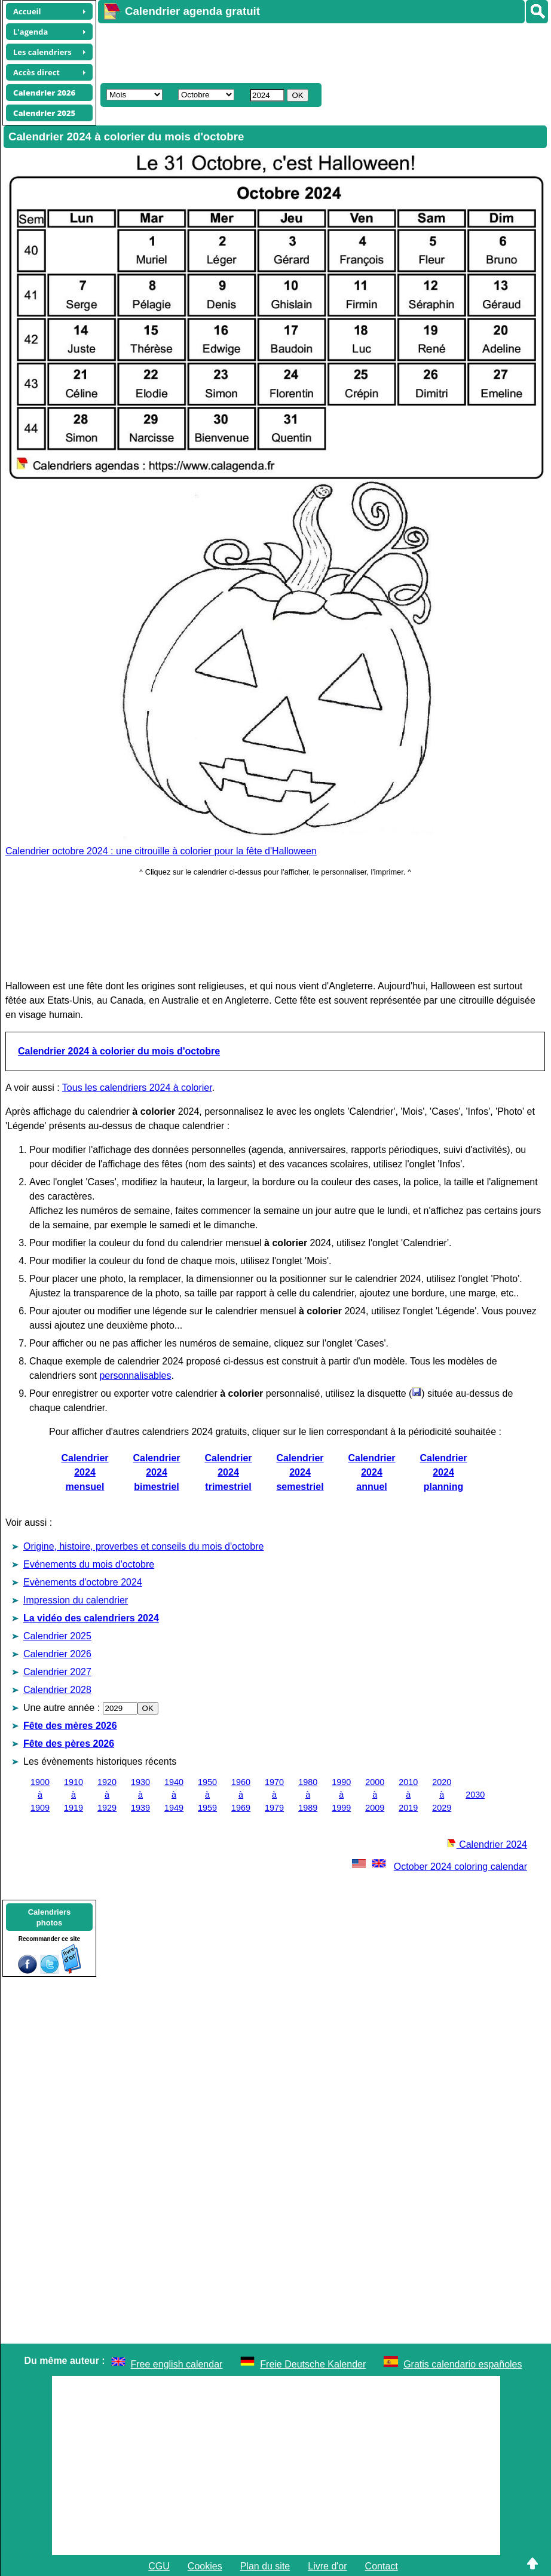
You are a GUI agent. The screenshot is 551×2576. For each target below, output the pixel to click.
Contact (381, 2566)
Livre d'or (327, 2566)
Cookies (205, 2566)
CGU (159, 2566)
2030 (475, 1794)
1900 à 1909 (40, 1795)
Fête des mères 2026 (70, 1726)
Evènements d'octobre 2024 (82, 1582)
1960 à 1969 (240, 1795)
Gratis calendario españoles (462, 2364)
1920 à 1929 (107, 1795)
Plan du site (265, 2566)
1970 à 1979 (274, 1795)
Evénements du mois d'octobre (88, 1564)
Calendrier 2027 (57, 1672)
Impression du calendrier (75, 1600)
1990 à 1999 (341, 1795)
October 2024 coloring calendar (438, 1867)
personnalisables (135, 1375)
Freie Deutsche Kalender (313, 2364)
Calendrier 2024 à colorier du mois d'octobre (119, 1051)
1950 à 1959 (207, 1795)
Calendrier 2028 (57, 1690)
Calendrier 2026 (57, 1654)
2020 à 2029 (441, 1795)
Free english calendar (177, 2364)
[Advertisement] (315, 51)
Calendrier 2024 (487, 1844)
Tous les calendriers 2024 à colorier (137, 1087)
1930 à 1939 (140, 1795)
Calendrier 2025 (57, 1636)
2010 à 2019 (408, 1795)
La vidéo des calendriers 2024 (91, 1618)
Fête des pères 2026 (68, 1743)
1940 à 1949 (173, 1795)
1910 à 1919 (73, 1795)
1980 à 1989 (307, 1795)
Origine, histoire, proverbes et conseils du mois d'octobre (143, 1546)
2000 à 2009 (374, 1795)
